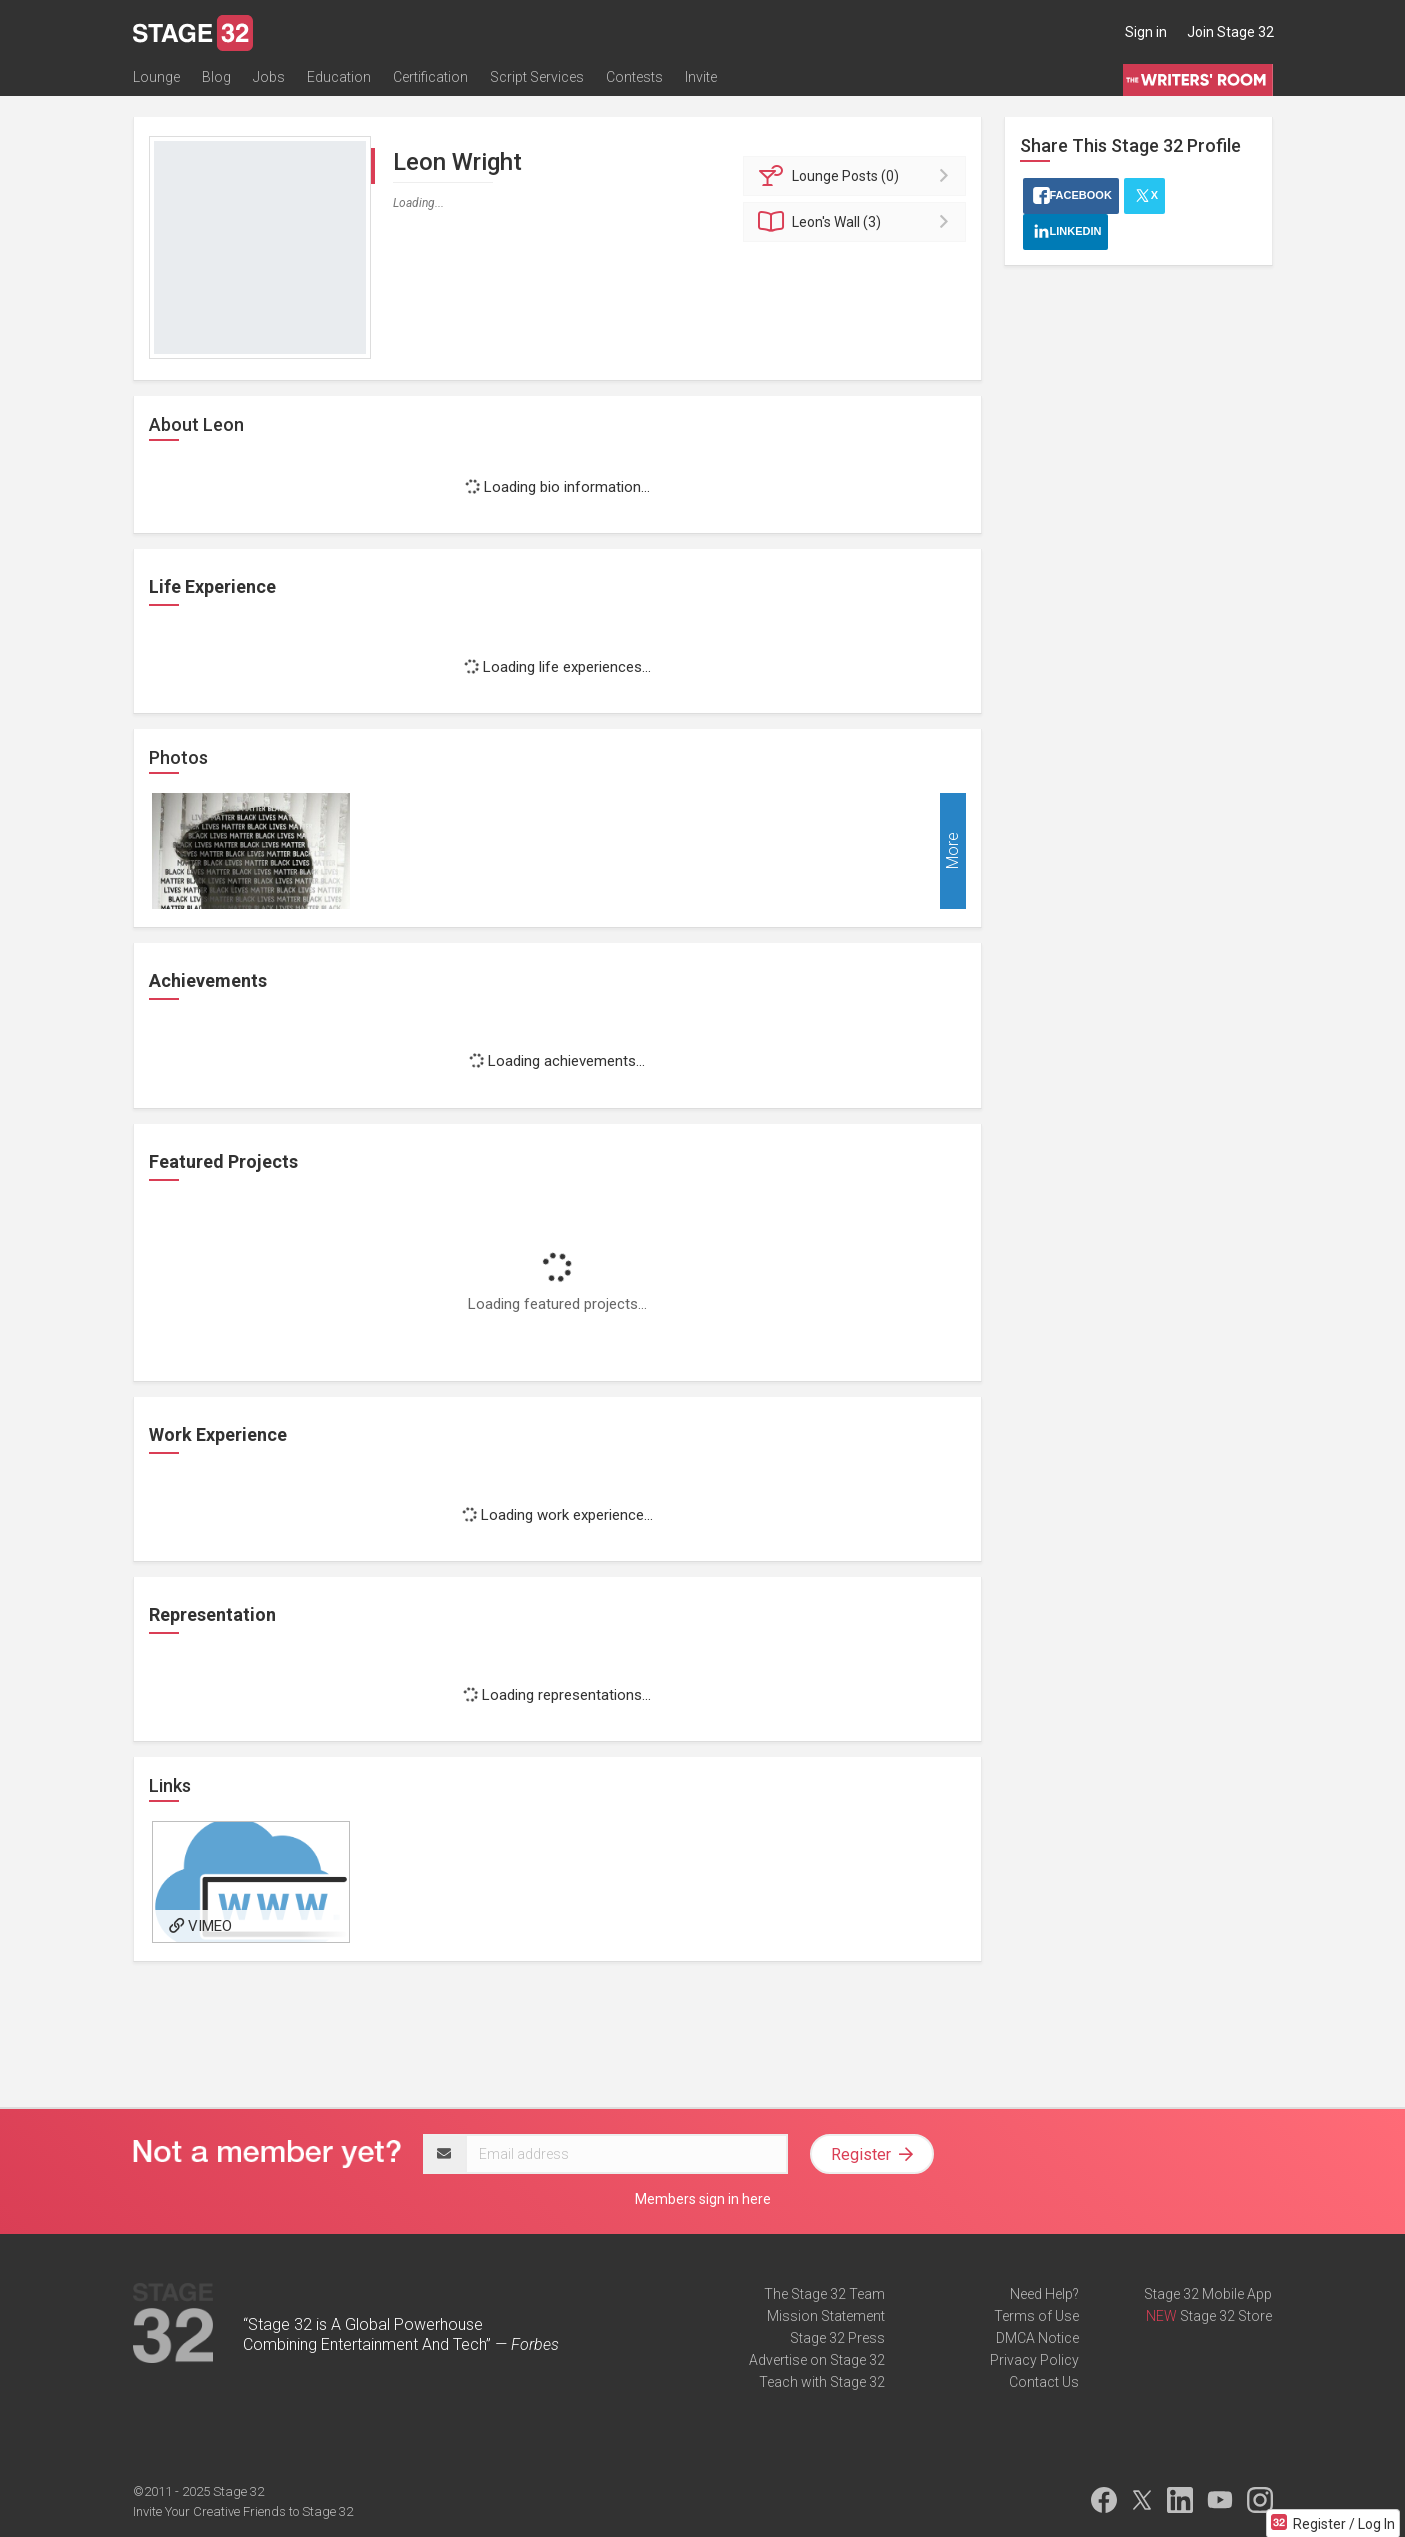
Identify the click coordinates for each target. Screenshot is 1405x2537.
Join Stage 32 (1230, 32)
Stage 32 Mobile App (1208, 2294)
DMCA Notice (1037, 2338)
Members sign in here (703, 2199)
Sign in (1146, 32)
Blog (216, 77)
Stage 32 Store (1226, 2316)
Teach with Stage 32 (822, 2382)
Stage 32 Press (837, 2338)
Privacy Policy (1034, 2360)
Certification (430, 77)
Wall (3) (857, 222)
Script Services (537, 77)
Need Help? (1044, 2294)
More (952, 851)
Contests (634, 77)
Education (339, 77)
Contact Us (1044, 2382)
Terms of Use (1036, 2316)
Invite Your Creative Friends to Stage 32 (243, 2511)
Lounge (156, 77)
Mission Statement (826, 2316)
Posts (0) (857, 176)
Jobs (269, 77)
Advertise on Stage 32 (817, 2360)
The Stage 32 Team (824, 2294)
